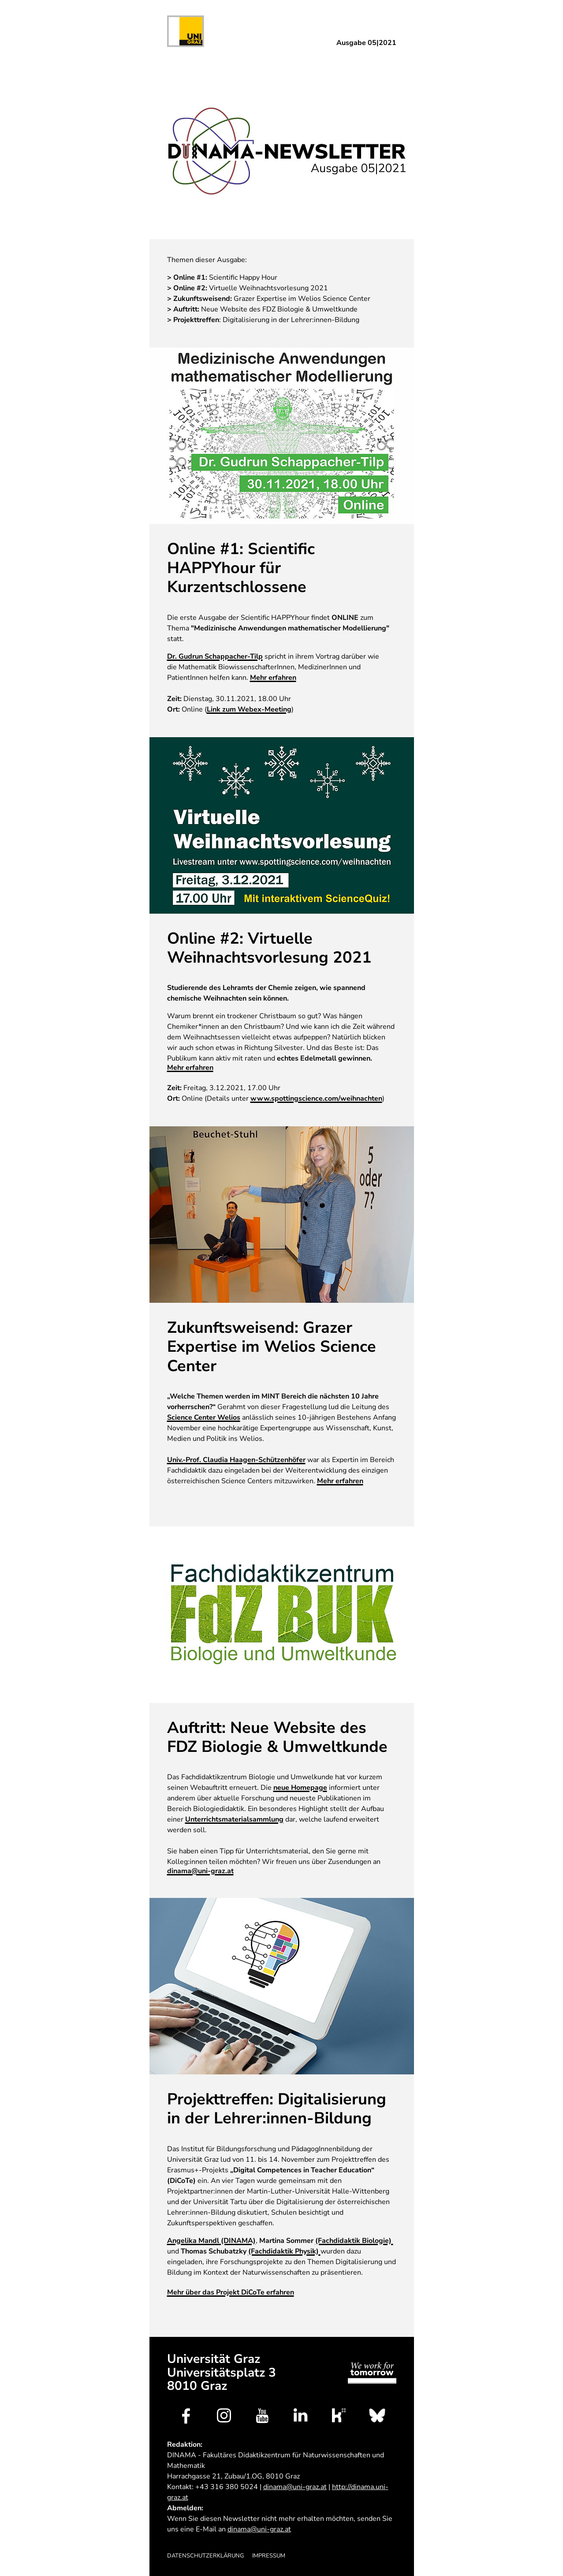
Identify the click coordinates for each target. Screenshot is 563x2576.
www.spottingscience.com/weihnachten (316, 1099)
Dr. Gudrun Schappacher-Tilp (215, 656)
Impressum (268, 2556)
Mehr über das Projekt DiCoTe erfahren (230, 2292)
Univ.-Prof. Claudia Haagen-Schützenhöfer (236, 1460)
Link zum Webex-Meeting (249, 709)
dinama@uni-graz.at (200, 1871)
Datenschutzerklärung (205, 2556)
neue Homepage (300, 1788)
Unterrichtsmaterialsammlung (234, 1819)
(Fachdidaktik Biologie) (354, 2241)
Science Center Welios (203, 1418)
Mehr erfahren (273, 678)
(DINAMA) (211, 2241)
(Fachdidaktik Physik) (284, 2251)
